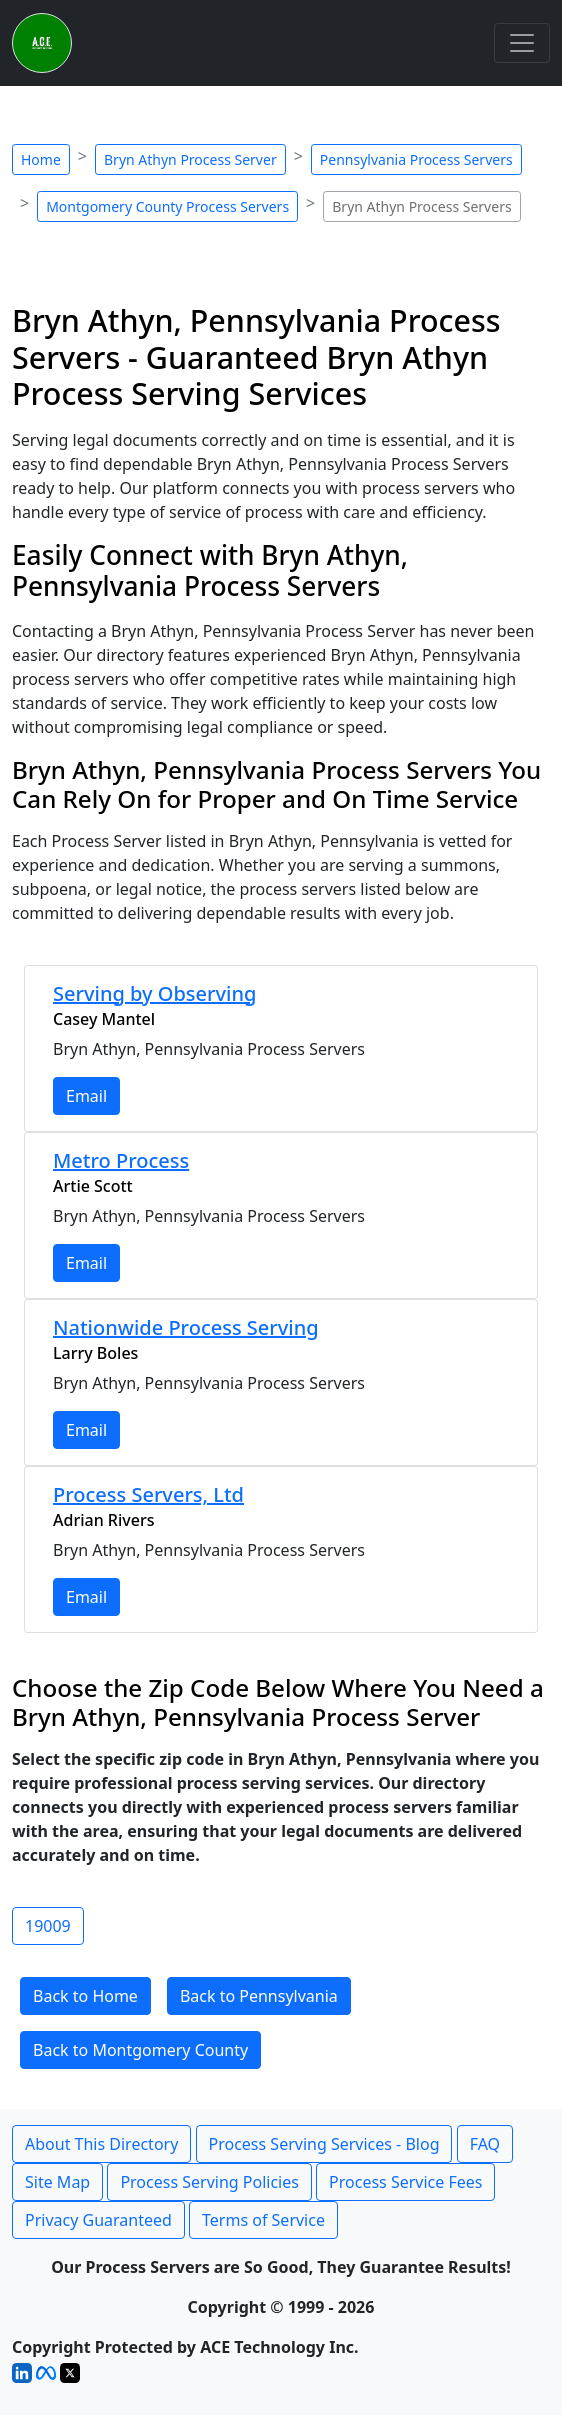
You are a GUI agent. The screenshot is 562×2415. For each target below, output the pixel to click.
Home (41, 159)
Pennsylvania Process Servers (416, 159)
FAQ (485, 2144)
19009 (48, 1926)
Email (86, 1096)
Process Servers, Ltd (148, 1494)
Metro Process (121, 1160)
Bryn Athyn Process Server (190, 159)
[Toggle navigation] (522, 43)
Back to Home (85, 1996)
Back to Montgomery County (140, 2050)
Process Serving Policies (209, 2182)
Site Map (57, 2182)
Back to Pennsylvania (259, 1996)
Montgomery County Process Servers (167, 206)
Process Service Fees (405, 2182)
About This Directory (101, 2144)
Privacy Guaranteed (98, 2220)
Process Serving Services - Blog (324, 2144)
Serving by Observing (154, 993)
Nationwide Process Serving (186, 1327)
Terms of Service (263, 2220)
